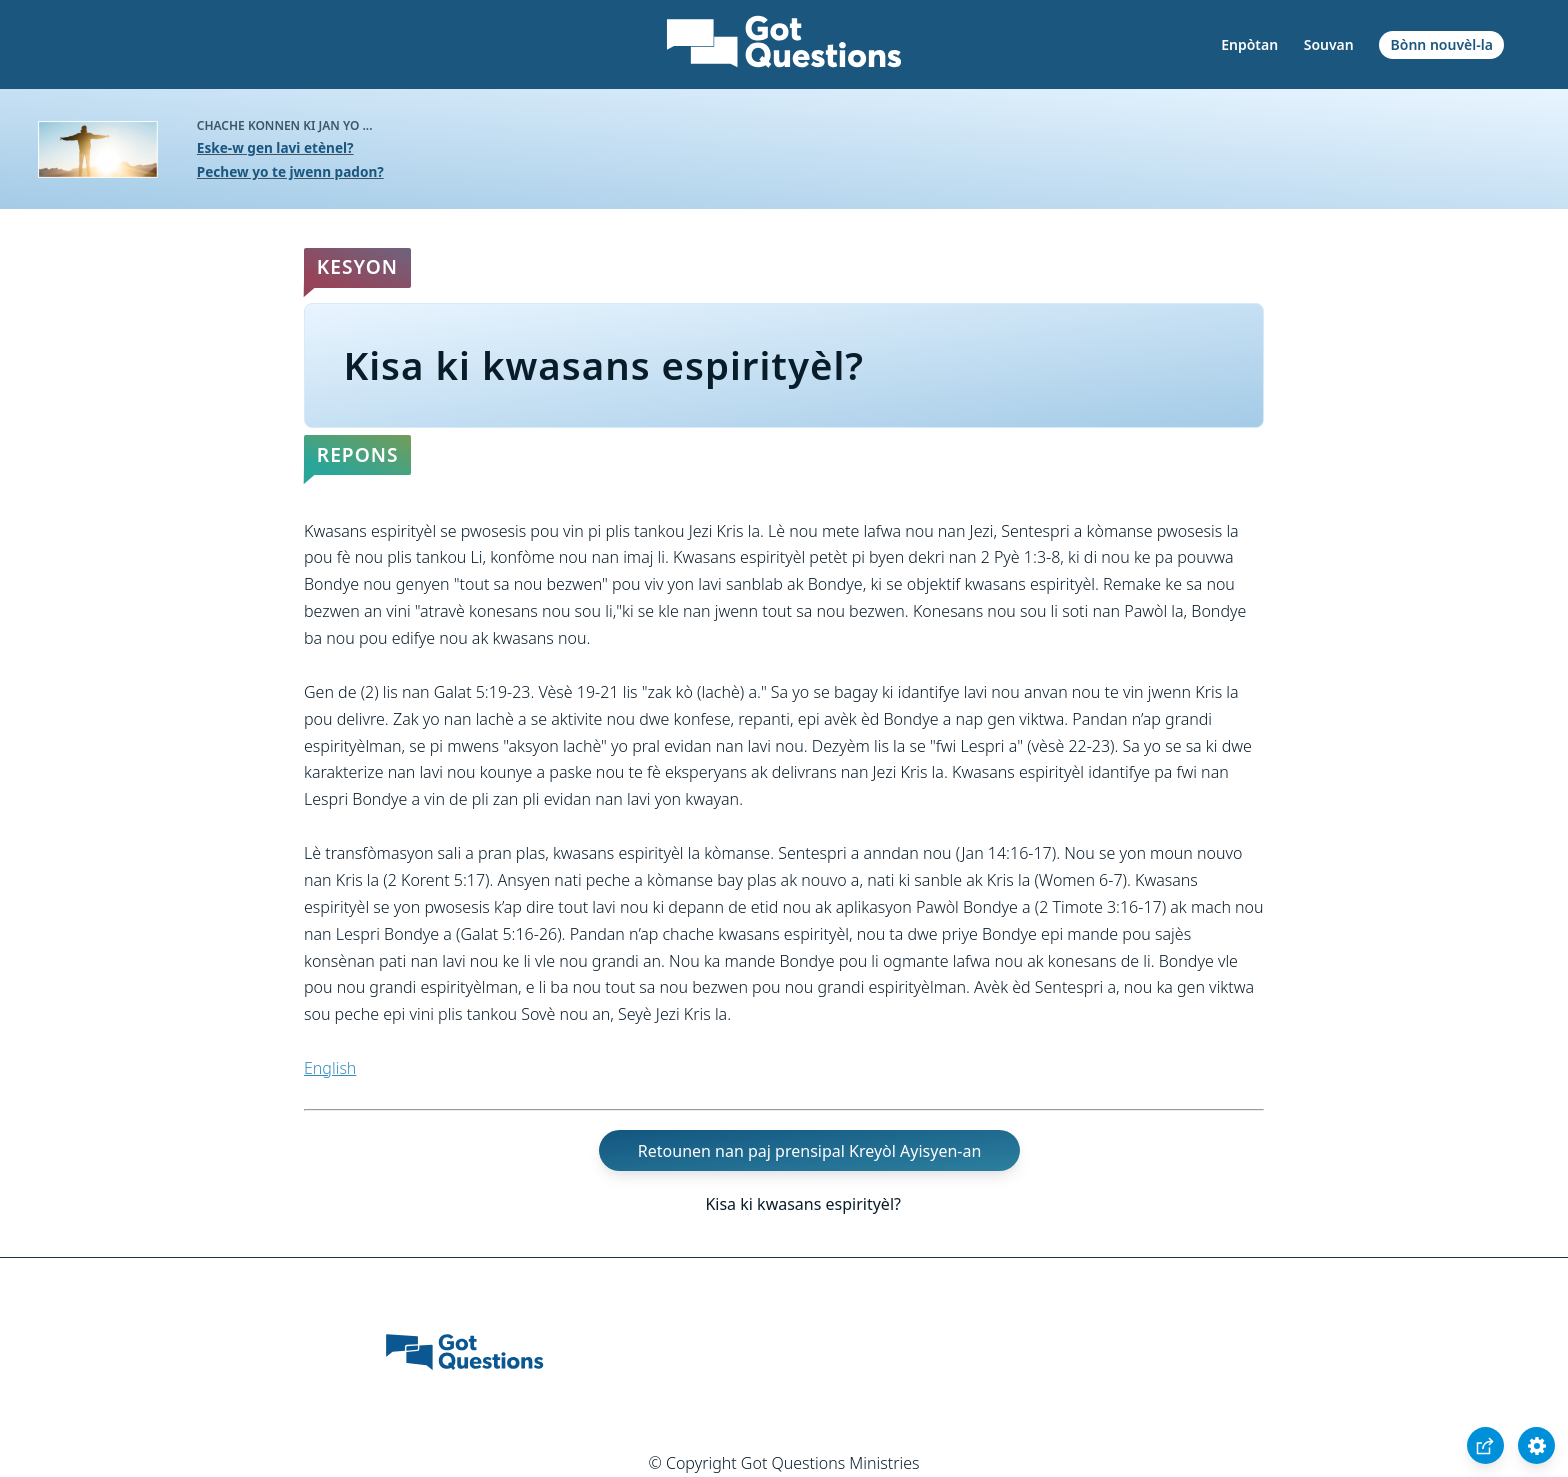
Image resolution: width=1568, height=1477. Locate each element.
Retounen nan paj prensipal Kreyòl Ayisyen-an (810, 1151)
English (330, 1068)
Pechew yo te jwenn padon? (290, 171)
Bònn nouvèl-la (1442, 44)
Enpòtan (1249, 44)
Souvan (1329, 44)
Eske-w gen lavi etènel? (275, 147)
